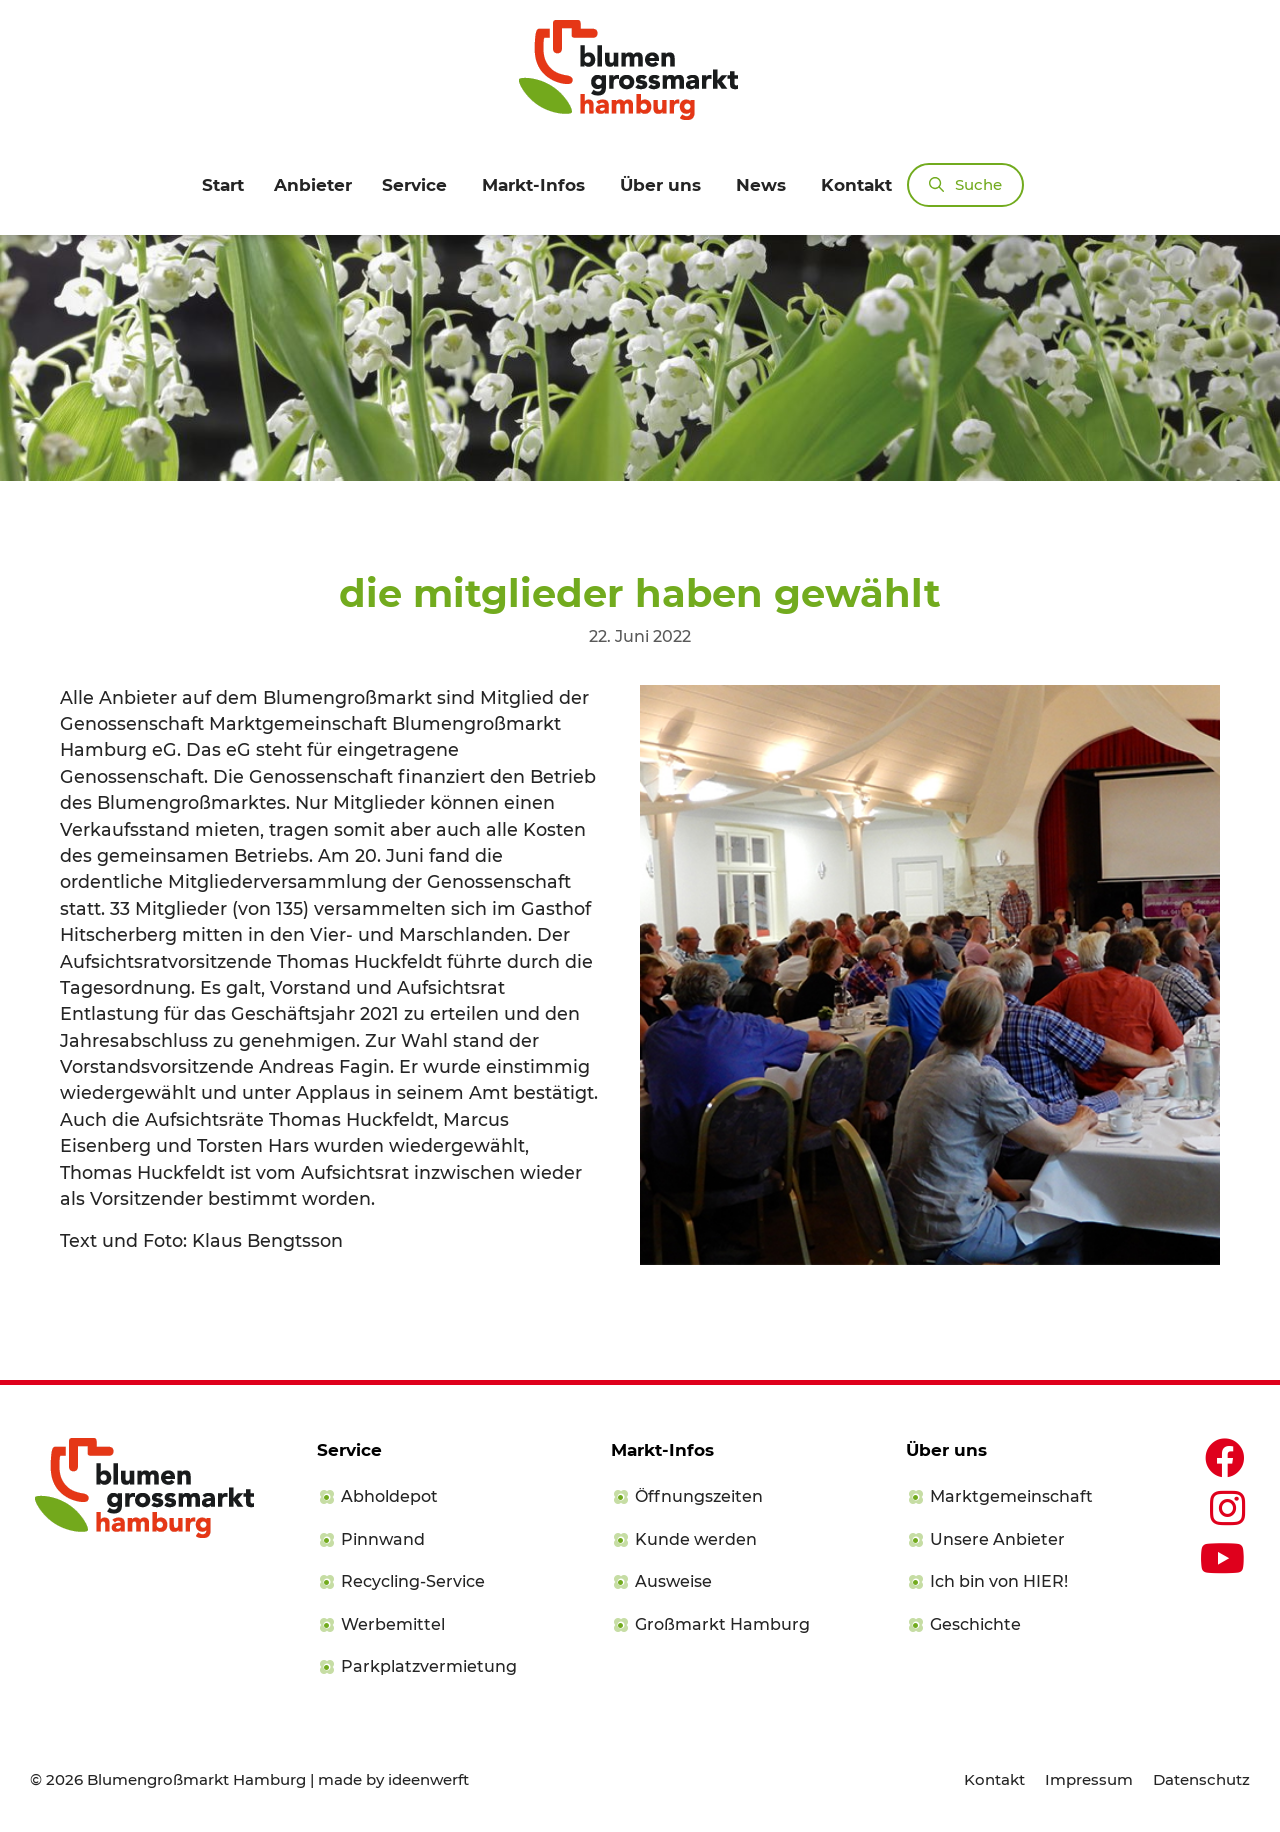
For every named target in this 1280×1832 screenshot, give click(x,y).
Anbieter (313, 185)
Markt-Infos (533, 185)
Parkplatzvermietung (429, 1666)
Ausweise (673, 1581)
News (761, 185)
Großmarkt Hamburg (722, 1624)
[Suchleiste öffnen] (965, 185)
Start (223, 185)
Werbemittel (393, 1624)
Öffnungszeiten (699, 1496)
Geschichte (975, 1624)
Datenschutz (1201, 1779)
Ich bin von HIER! (999, 1581)
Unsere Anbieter (997, 1539)
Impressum (1089, 1779)
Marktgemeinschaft (1011, 1496)
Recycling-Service (413, 1581)
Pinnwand (383, 1539)
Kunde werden (696, 1539)
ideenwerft (428, 1779)
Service (414, 185)
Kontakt (856, 185)
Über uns (660, 185)
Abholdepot (389, 1496)
